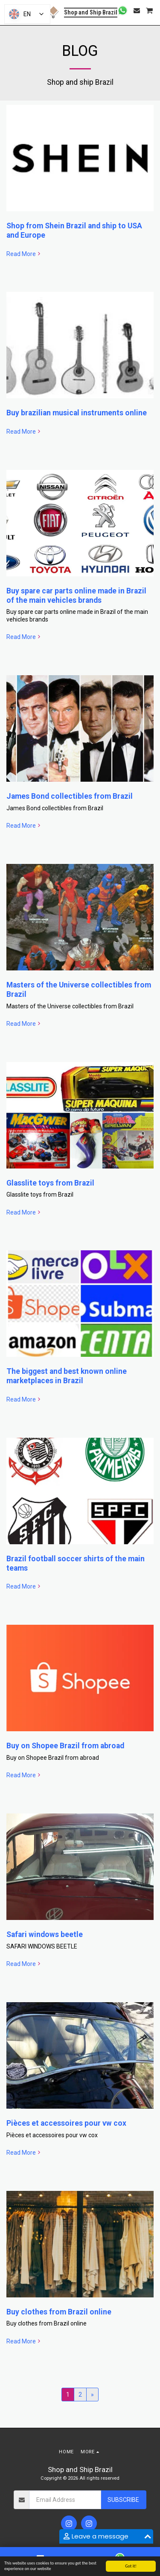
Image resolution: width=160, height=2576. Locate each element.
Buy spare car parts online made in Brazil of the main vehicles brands (76, 595)
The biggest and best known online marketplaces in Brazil (66, 1376)
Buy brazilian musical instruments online (76, 413)
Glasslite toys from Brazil (50, 1183)
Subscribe (123, 2499)
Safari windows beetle (44, 1934)
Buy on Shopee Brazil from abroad (65, 1745)
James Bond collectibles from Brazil (69, 796)
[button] (123, 10)
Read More (24, 253)
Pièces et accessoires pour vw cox (66, 2123)
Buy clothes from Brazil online (58, 2312)
